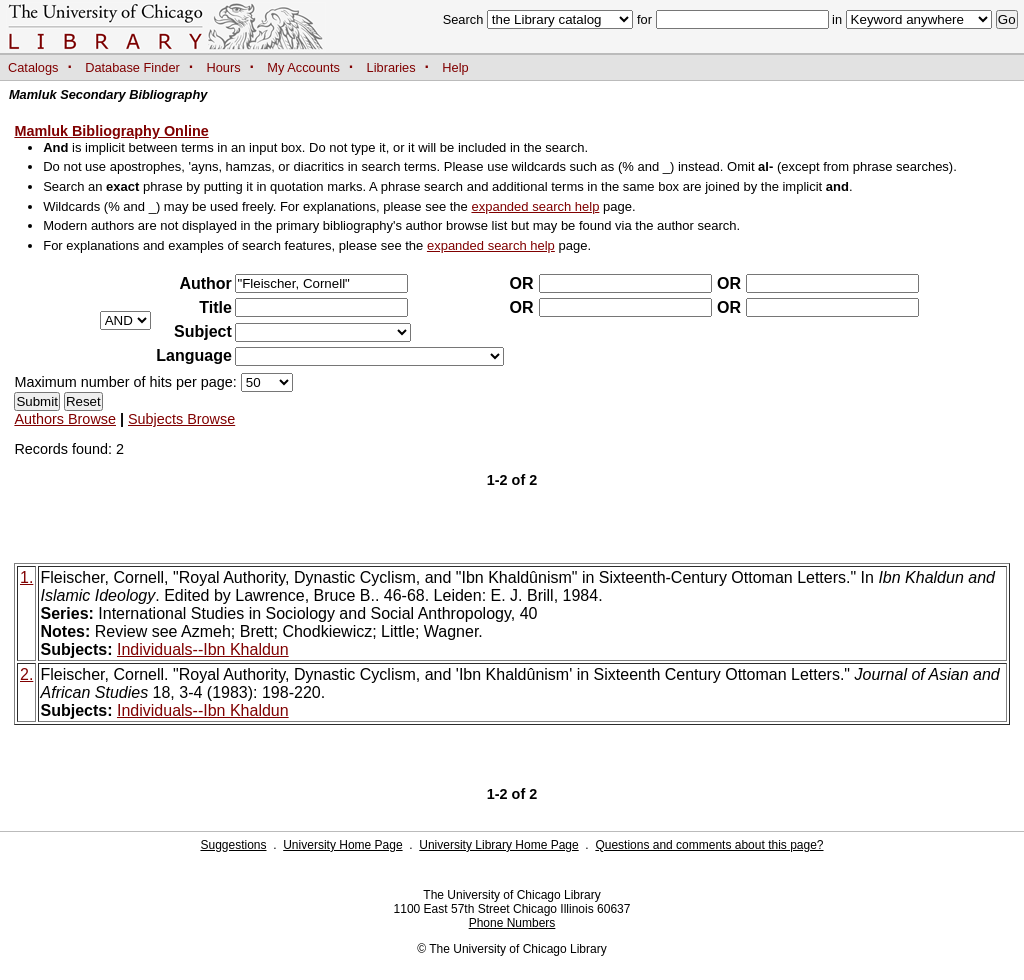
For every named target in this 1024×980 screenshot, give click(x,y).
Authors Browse (65, 419)
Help (455, 67)
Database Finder (132, 67)
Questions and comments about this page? (709, 845)
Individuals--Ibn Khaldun (203, 649)
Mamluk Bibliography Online (111, 131)
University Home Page (342, 845)
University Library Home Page (498, 845)
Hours (224, 67)
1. (26, 577)
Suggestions (233, 845)
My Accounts (303, 67)
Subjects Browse (181, 419)
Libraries (391, 67)
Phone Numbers (512, 923)
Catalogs (33, 67)
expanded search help (535, 206)
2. (26, 674)
